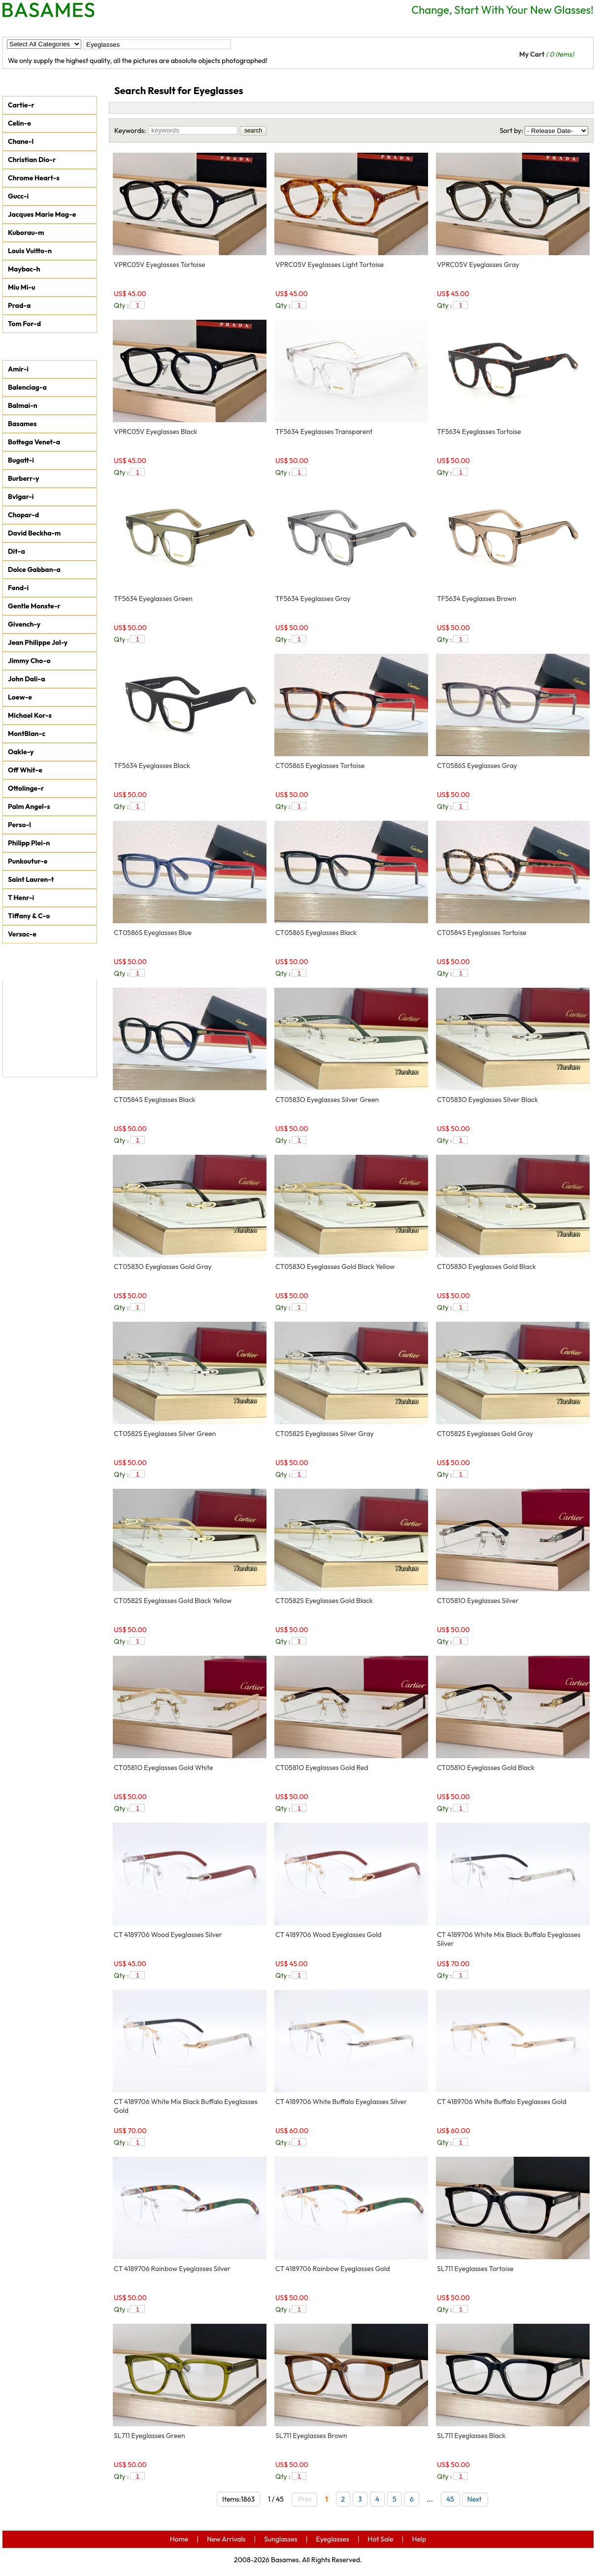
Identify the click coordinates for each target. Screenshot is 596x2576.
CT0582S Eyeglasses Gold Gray (485, 1433)
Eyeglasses (199, 28)
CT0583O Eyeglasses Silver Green (327, 1099)
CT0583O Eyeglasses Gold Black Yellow (335, 1266)
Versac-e (22, 934)
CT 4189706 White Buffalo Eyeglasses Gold (501, 2101)
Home (23, 28)
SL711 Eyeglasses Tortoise (475, 2268)
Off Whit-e (25, 770)
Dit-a (16, 551)
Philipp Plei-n (29, 842)
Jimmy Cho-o (29, 660)
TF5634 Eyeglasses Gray (313, 598)
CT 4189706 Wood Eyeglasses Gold (328, 1934)
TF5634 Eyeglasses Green (153, 598)
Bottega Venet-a (34, 441)
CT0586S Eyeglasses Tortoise (319, 765)
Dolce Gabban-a (34, 569)
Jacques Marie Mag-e (42, 214)
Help (297, 28)
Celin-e (19, 123)
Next (476, 2499)
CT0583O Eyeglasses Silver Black (487, 1099)
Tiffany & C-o (29, 915)
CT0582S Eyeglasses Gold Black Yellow (173, 1600)
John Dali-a (26, 678)
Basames (22, 423)
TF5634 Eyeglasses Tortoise (479, 431)
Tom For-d (24, 323)
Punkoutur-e (28, 861)
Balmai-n (22, 405)
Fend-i (18, 587)
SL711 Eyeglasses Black (471, 2435)
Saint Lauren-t (31, 879)
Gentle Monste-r (34, 606)
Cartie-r (21, 104)
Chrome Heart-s (34, 177)
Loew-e (20, 697)
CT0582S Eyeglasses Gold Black (324, 1600)
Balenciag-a (27, 387)
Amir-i (18, 369)
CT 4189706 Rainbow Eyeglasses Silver (172, 2268)
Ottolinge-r (26, 788)
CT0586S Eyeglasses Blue (153, 932)
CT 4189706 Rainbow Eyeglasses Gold (332, 2268)
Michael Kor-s (30, 715)
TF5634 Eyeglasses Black (152, 765)
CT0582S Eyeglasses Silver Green (165, 1433)
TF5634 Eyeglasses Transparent (323, 431)
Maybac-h (24, 269)
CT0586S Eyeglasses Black (316, 932)
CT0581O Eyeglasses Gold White (163, 1767)
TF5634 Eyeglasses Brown (476, 598)
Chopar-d (23, 514)
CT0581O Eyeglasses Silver (478, 1600)
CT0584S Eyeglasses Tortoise (482, 932)
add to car (248, 304)
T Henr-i (21, 897)
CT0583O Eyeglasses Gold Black (486, 1266)
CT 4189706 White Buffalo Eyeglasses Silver (341, 2101)
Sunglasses (140, 28)
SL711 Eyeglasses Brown (311, 2435)
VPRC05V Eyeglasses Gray (478, 264)
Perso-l (19, 824)
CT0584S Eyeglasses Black (155, 1099)
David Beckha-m (34, 533)
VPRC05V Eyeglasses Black (156, 431)
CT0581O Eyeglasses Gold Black (485, 1767)
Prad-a (19, 305)
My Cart (546, 54)
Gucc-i (18, 196)
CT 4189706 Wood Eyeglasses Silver (168, 1934)
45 (450, 2499)
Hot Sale (254, 28)
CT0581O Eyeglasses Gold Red (321, 1767)
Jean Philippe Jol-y (37, 642)
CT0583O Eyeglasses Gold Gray (163, 1266)
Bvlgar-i (20, 496)
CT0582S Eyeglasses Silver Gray (324, 1433)
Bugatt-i (21, 460)
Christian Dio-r (32, 159)
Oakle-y (21, 751)
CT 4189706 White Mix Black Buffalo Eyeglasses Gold (186, 2106)
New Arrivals (77, 28)
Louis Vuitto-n (30, 250)
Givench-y (24, 624)
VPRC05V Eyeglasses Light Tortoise (329, 264)
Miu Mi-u (21, 287)
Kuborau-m (26, 232)
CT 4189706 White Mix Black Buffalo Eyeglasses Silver (509, 1939)
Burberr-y (23, 478)
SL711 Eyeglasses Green (149, 2435)
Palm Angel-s (29, 806)
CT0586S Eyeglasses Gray (477, 765)
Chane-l (20, 141)
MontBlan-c (26, 733)
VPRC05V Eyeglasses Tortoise (159, 264)
